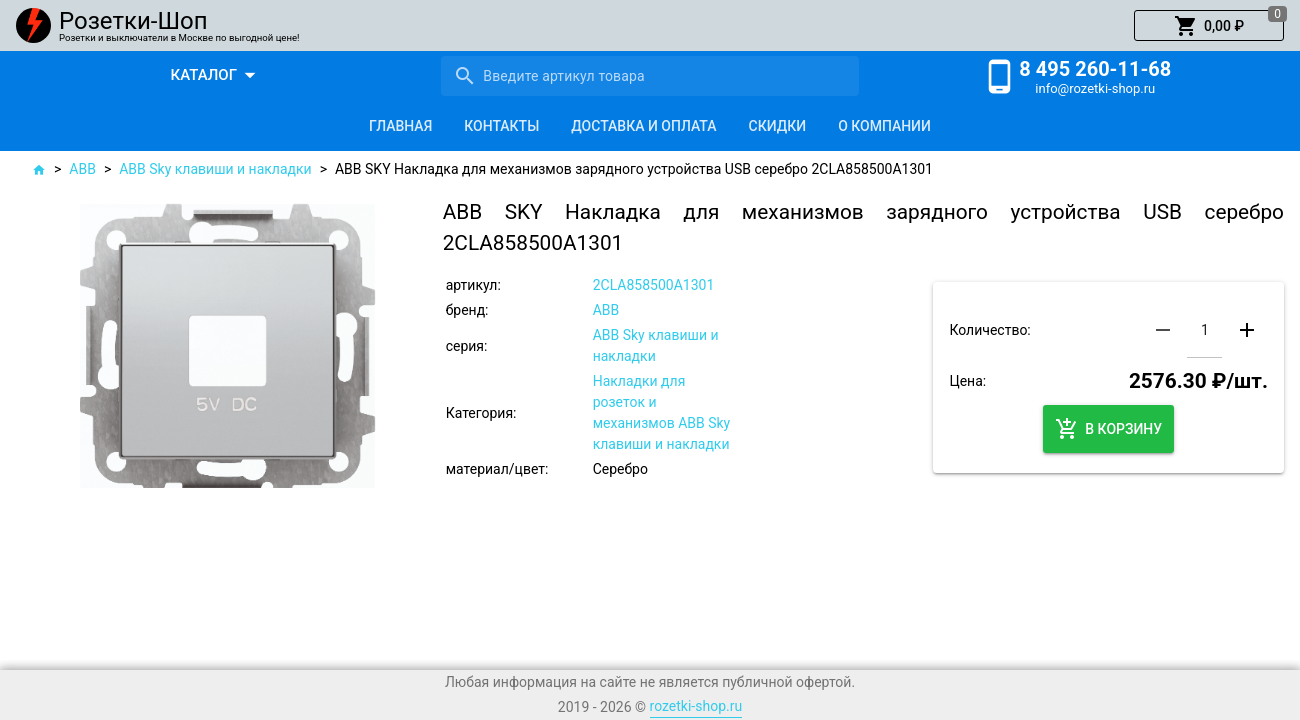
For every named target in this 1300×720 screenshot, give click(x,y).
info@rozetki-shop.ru (1095, 88)
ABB (82, 169)
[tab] (400, 126)
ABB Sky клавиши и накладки (215, 169)
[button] (1209, 26)
